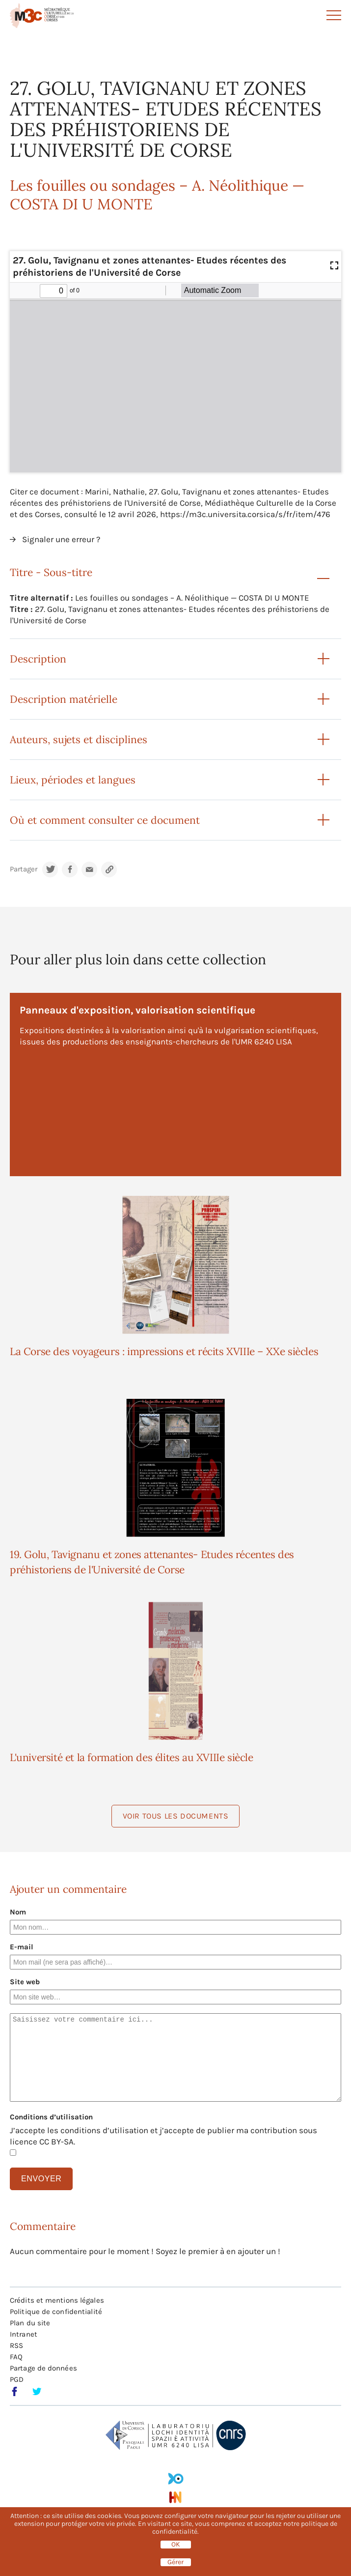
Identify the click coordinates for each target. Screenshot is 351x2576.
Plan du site (30, 2322)
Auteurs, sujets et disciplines (78, 739)
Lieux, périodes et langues (72, 779)
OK (175, 2544)
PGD (17, 2379)
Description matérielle (63, 699)
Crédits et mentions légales (57, 2300)
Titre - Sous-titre (51, 572)
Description (38, 659)
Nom (18, 1912)
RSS (16, 2345)
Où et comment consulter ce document (105, 820)
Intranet (23, 2334)
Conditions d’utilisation (51, 2117)
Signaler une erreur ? (61, 539)
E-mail (21, 1946)
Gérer (175, 2562)
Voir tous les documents (176, 1816)
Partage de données (43, 2368)
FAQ (16, 2356)
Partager (23, 869)
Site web (25, 1981)
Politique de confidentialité (56, 2311)
